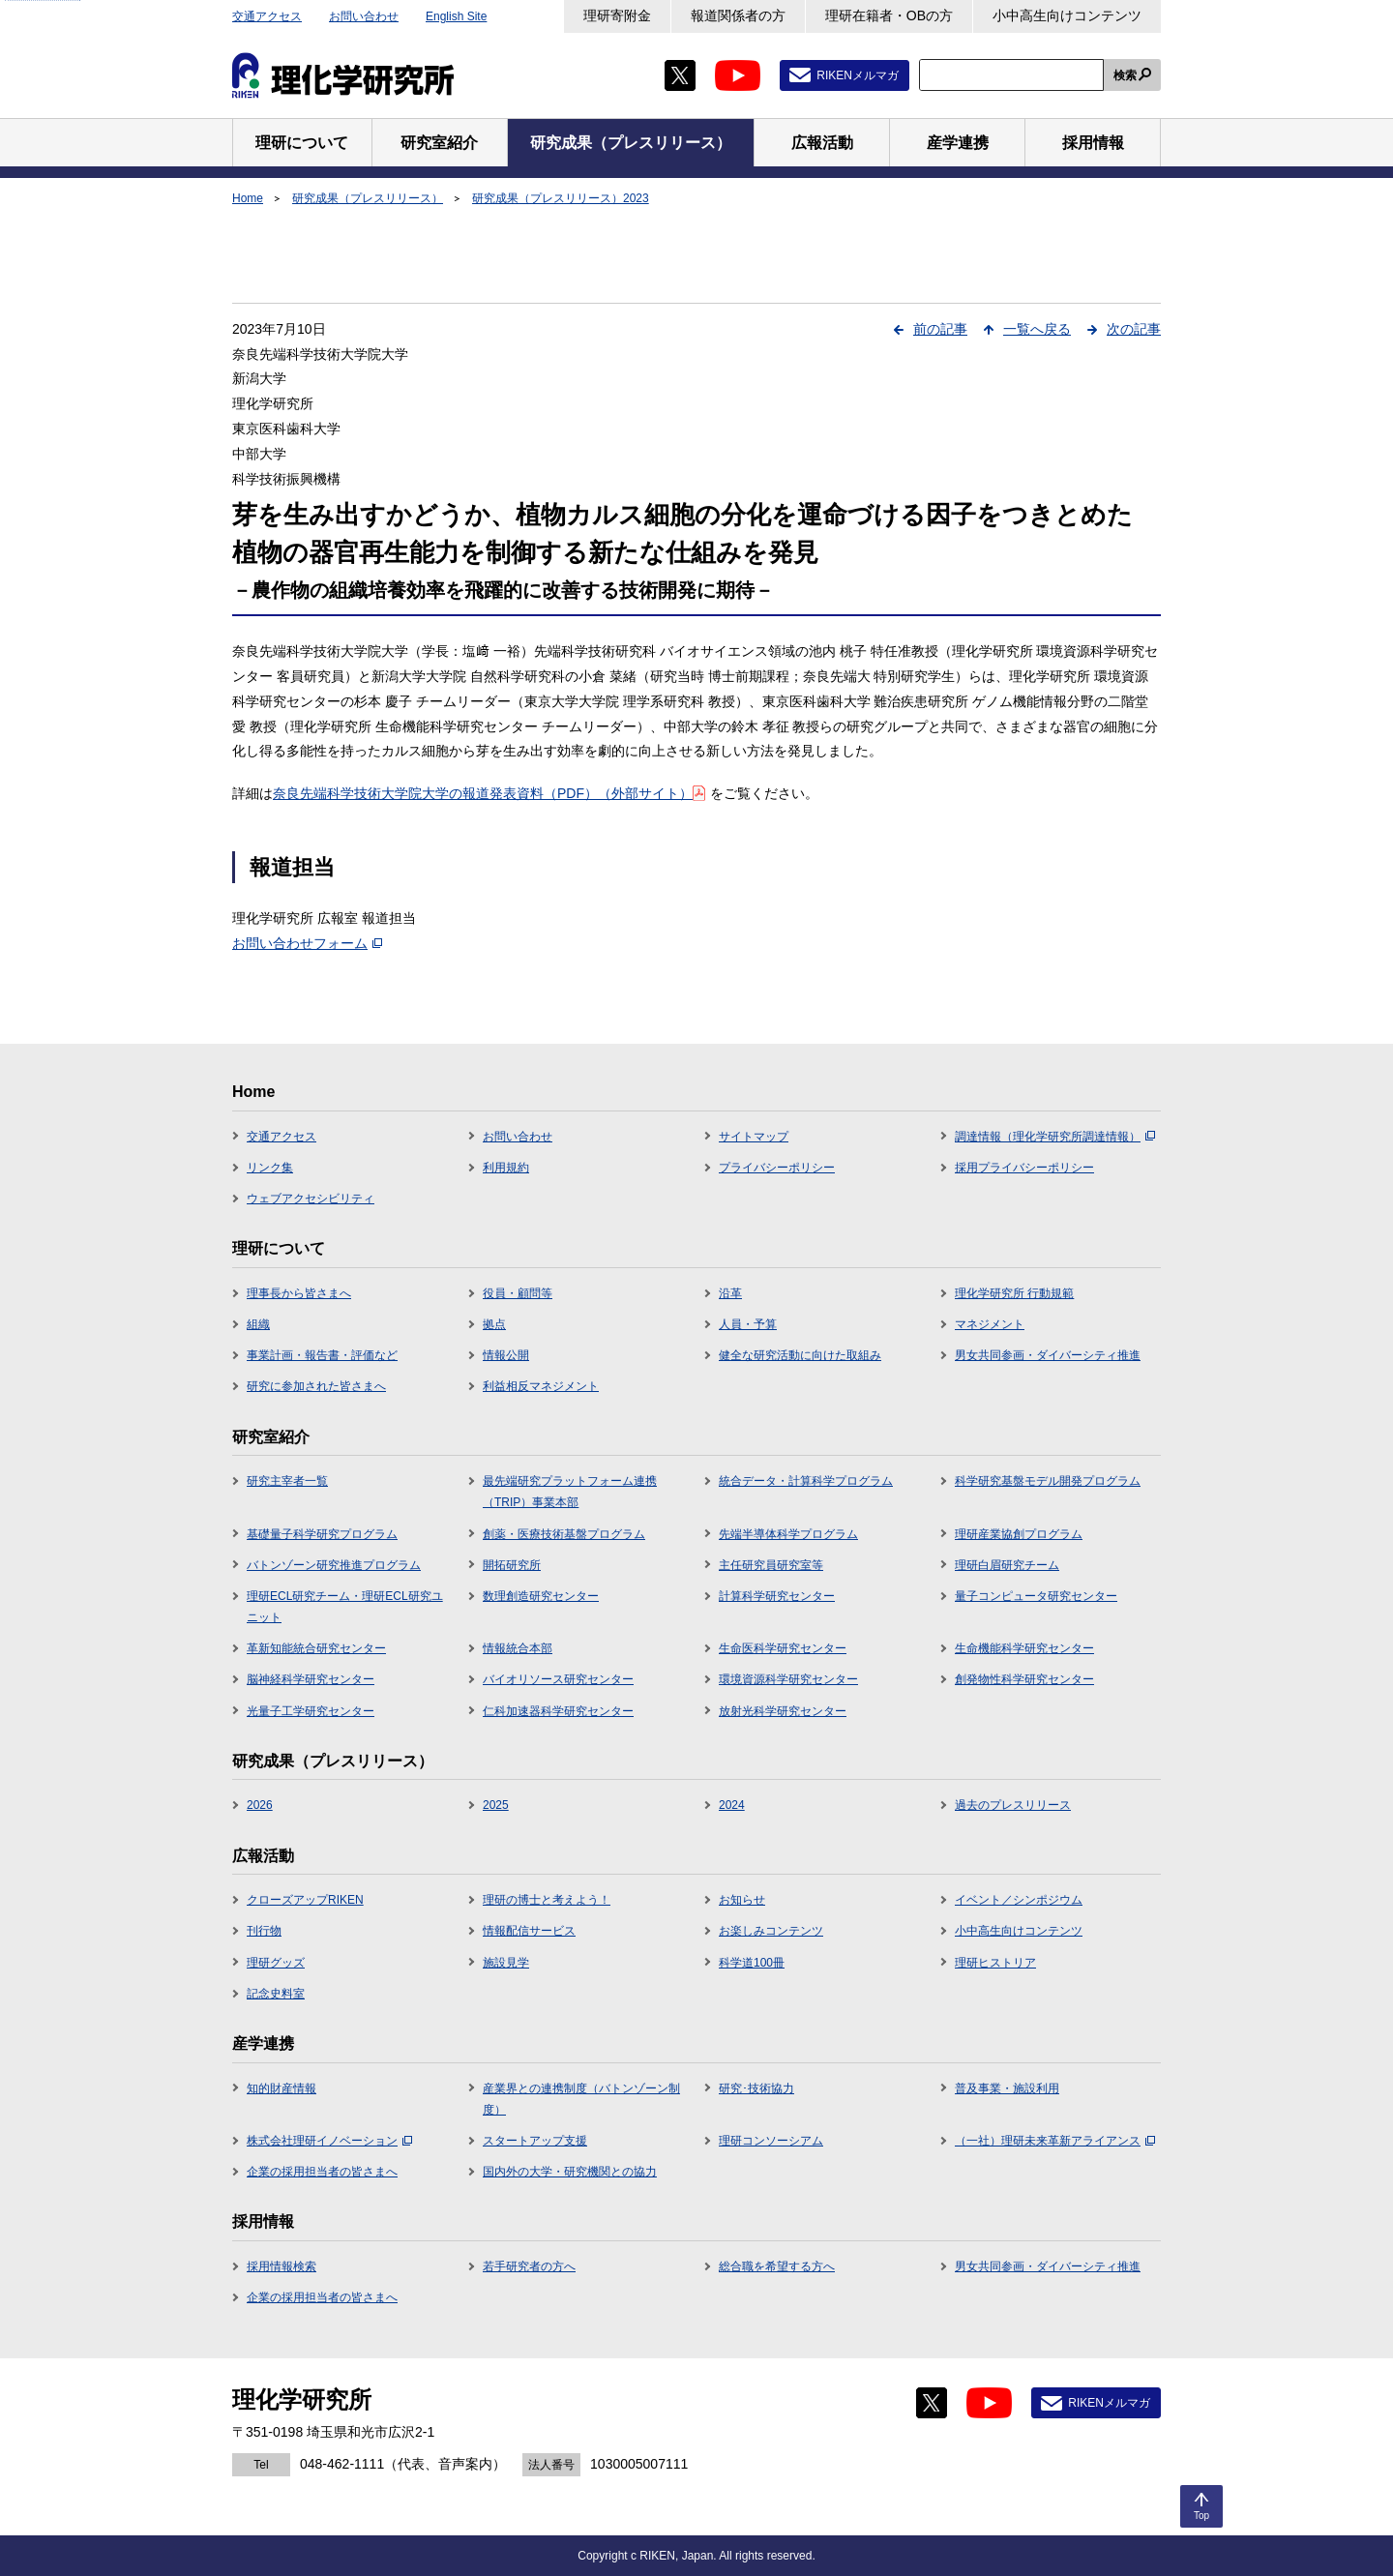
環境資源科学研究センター (788, 1679)
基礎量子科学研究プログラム (322, 1534)
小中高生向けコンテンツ (1067, 15)
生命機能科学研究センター (1024, 1648)
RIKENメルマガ (857, 75)
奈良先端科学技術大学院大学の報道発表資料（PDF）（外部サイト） (489, 793)
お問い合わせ (364, 16)
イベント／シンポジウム (1018, 1900)
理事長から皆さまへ (299, 1293)
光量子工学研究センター (310, 1711)
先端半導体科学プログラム (788, 1534)
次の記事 (1134, 329)
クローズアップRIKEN (305, 1900)
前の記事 (940, 329)
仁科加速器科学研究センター (558, 1711)
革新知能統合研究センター (316, 1648)
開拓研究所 (512, 1565)
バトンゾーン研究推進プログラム (334, 1565)
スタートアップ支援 (535, 2140)
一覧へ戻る (1037, 329)
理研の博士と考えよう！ (546, 1900)
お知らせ (742, 1900)
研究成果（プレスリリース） (367, 198)
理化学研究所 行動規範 (1014, 1293)
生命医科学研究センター (782, 1648)
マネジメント (989, 1324)
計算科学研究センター (777, 1596)
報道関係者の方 (738, 15)
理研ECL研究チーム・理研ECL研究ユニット (345, 1606)
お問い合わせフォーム (307, 943)
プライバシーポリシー (777, 1167)
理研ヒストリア (995, 1962)
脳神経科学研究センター (310, 1679)
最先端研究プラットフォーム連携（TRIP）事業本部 (570, 1491)
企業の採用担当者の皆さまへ (322, 2171)
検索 (1125, 75)
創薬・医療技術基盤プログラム (564, 1534)
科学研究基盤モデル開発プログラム (1048, 1481)
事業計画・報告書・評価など (322, 1355)
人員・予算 (748, 1324)
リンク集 (270, 1167)
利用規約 (506, 1167)
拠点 (494, 1324)
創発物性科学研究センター (1024, 1679)
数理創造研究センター (541, 1596)
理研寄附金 (617, 15)
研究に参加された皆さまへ (316, 1386)
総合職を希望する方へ (777, 2266)
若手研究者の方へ (529, 2266)
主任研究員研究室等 (771, 1565)
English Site (456, 16)
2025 (496, 1805)
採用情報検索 (281, 2266)
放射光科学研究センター (782, 1711)
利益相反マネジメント (541, 1386)
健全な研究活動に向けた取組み (800, 1355)
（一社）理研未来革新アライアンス (1055, 2140)
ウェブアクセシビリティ (310, 1198)
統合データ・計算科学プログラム (806, 1481)
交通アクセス (267, 16)
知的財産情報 (281, 2088)
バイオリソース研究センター (558, 1679)
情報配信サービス (529, 1931)
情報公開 (506, 1355)
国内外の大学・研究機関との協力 (570, 2171)
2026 (260, 1805)
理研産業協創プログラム (1018, 1534)
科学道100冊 (752, 1962)
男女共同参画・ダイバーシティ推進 (1048, 1355)
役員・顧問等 (517, 1293)
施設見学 (506, 1962)
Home (247, 198)
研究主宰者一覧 (287, 1481)
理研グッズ (276, 1962)
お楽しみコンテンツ (771, 1931)
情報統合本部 (517, 1648)
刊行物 (264, 1931)
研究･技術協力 (756, 2088)
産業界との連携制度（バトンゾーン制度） (581, 2099)
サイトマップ (753, 1136)
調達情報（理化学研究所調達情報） (1055, 1136)
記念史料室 (276, 1993)
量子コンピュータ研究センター (1036, 1596)
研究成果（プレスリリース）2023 (560, 198)
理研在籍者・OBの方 (889, 15)
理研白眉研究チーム (1007, 1565)
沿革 (730, 1293)
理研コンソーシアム (771, 2140)
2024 (732, 1805)
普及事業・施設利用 (1007, 2088)
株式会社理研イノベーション (329, 2140)
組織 (258, 1324)
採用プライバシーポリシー (1024, 1167)
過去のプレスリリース (1013, 1805)
